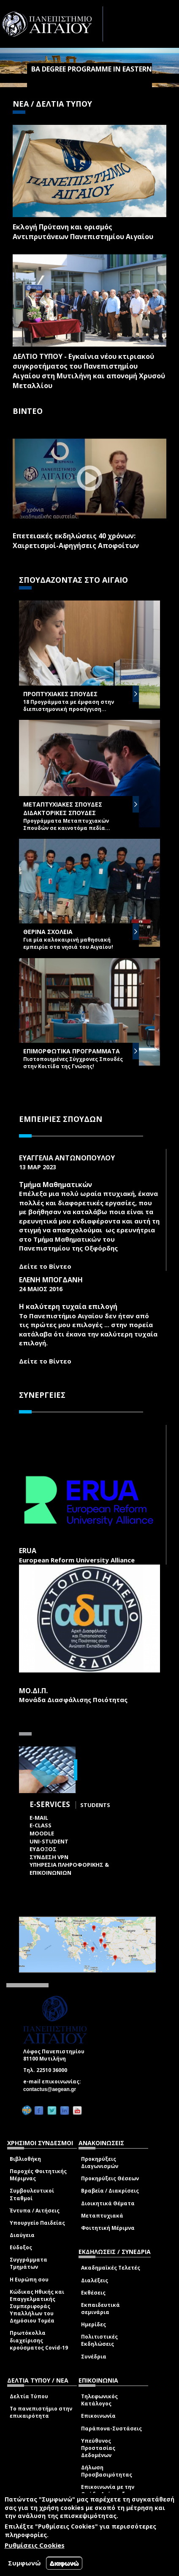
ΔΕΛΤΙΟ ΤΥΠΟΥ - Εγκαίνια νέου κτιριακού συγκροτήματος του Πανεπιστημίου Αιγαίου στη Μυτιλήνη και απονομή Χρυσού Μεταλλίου (89, 371)
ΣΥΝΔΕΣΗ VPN (49, 1857)
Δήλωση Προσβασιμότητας (106, 2471)
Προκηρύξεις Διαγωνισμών (99, 2162)
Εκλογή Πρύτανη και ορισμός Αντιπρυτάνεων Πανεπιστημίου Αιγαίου (83, 231)
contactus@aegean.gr (52, 2089)
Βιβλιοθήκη (25, 2159)
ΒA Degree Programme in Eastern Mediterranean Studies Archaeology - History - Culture (91, 86)
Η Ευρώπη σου (29, 2279)
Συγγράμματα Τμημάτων (28, 2263)
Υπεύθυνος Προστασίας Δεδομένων (98, 2448)
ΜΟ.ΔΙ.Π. (33, 1690)
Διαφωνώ (64, 2563)
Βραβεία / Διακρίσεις (110, 2190)
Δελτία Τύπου (29, 2396)
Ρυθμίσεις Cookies (35, 2545)
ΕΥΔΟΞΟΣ (43, 1849)
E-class (41, 1825)
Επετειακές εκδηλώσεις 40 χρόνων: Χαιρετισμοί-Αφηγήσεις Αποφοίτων (76, 540)
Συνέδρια (93, 2356)
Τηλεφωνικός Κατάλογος (99, 2400)
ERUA (27, 1550)
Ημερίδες (93, 2324)
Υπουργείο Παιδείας (37, 2222)
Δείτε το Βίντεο (45, 1266)
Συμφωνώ (24, 2563)
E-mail (39, 1817)
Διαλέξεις (94, 2280)
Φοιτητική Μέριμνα (108, 2228)
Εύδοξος (21, 2247)
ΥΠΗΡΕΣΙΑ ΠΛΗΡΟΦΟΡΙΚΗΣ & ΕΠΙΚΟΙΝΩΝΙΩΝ (69, 1868)
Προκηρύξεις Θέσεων (110, 2178)
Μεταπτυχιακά (102, 2215)
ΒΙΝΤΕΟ (28, 411)
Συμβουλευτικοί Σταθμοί (32, 2194)
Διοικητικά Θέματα (108, 2203)
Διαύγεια (22, 2235)
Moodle (42, 1833)
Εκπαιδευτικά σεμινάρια (100, 2308)
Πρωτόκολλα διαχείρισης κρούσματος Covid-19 (39, 2340)
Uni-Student (49, 1841)
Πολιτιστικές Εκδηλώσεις (99, 2340)
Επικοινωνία (98, 2415)
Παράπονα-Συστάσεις (111, 2428)
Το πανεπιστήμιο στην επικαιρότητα (41, 2412)
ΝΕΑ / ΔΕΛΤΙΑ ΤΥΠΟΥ (52, 104)
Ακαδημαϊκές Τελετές (110, 2267)
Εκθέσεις (93, 2292)
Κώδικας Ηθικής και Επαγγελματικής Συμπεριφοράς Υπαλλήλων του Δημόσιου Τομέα (37, 2306)
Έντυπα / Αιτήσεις (35, 2210)
